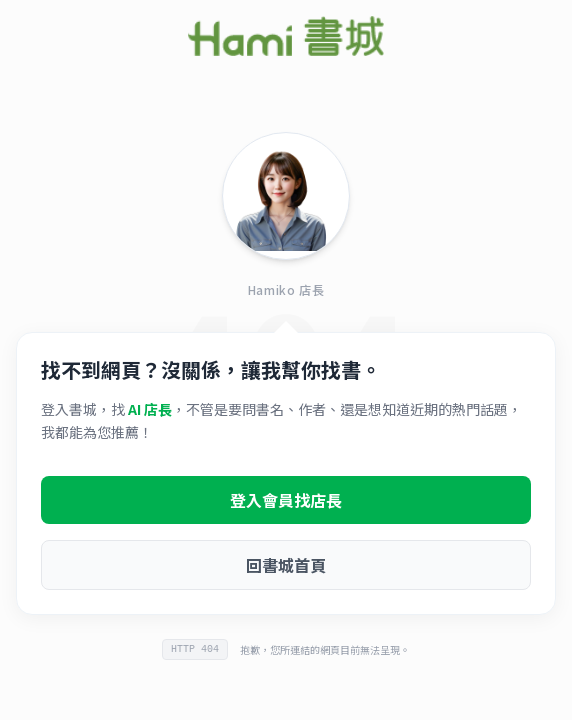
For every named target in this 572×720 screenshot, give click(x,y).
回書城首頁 (286, 565)
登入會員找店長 (286, 500)
